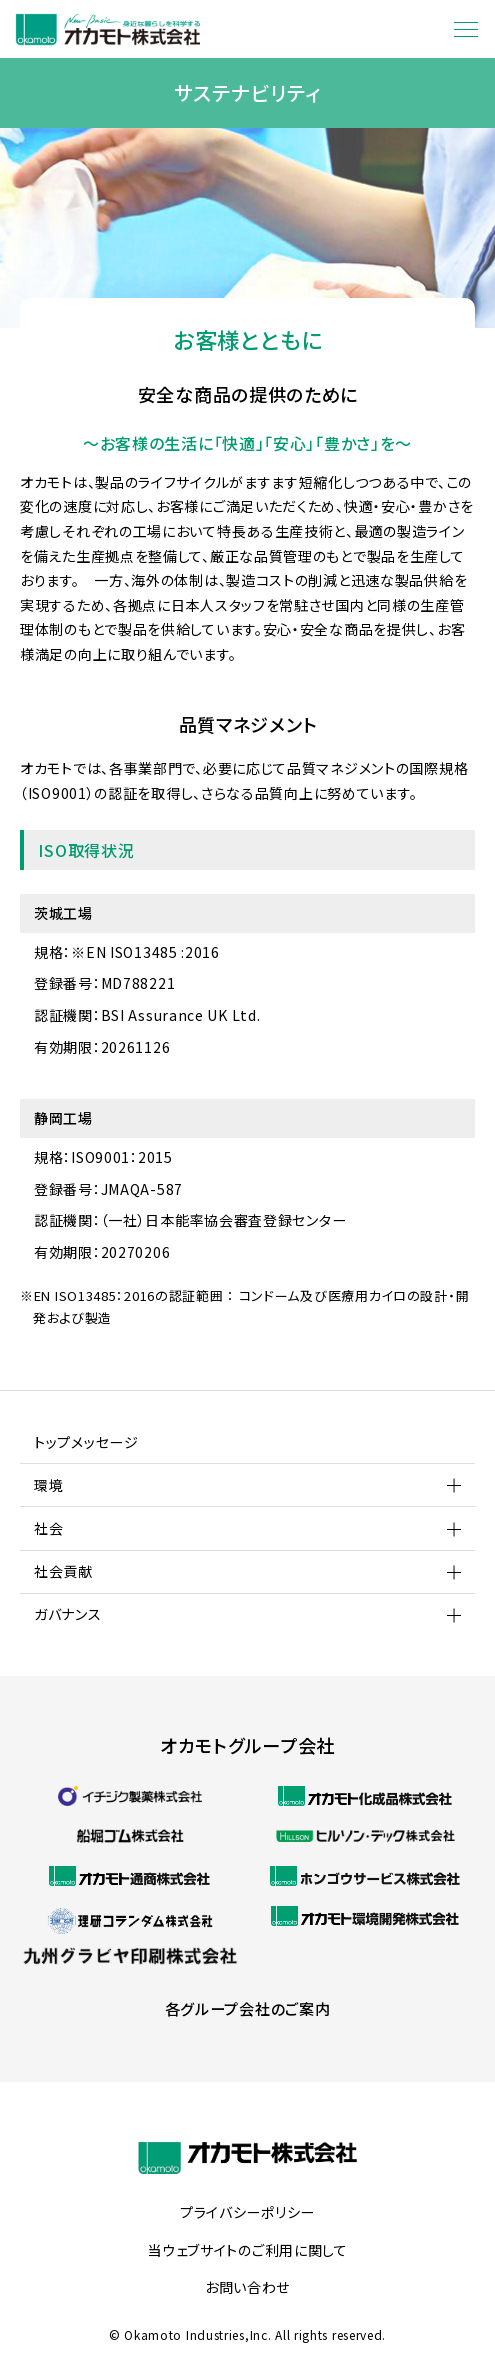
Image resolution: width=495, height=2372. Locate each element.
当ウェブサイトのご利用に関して (247, 2251)
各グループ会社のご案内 (248, 2008)
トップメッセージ (86, 1442)
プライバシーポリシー (247, 2213)
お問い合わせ (247, 2288)
